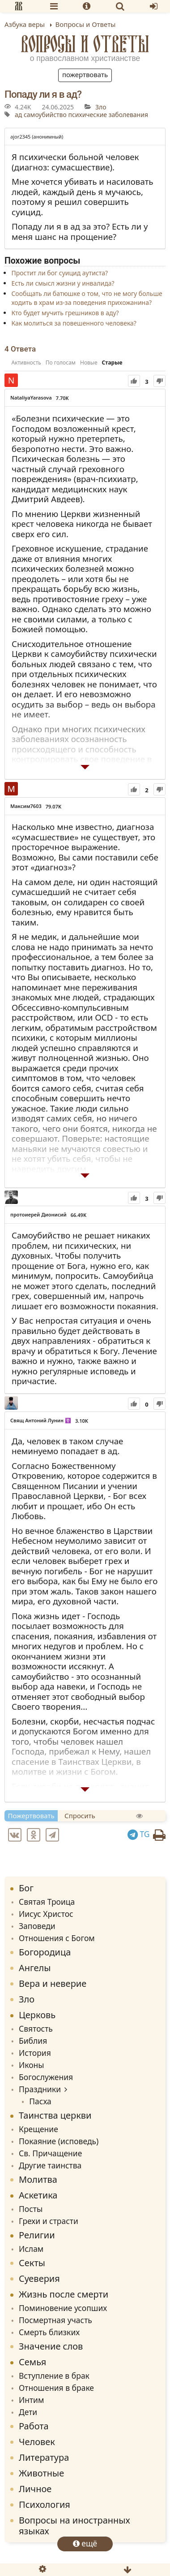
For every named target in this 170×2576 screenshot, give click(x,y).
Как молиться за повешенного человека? (73, 323)
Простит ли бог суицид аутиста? (59, 273)
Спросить (79, 1815)
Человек (37, 2442)
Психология (44, 2504)
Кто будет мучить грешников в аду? (65, 312)
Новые (89, 362)
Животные (41, 2473)
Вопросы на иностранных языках (74, 2525)
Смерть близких (49, 2332)
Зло (100, 107)
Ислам (31, 2248)
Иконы (31, 2064)
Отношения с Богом (57, 1938)
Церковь (37, 2015)
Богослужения (46, 2077)
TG (139, 1834)
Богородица (45, 1952)
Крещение (38, 2129)
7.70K (62, 398)
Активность (26, 362)
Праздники (40, 2089)
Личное (35, 2489)
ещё (85, 2543)
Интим (31, 2399)
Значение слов (51, 2346)
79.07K (53, 806)
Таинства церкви (55, 2115)
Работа (34, 2426)
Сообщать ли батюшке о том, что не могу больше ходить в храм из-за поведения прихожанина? (86, 298)
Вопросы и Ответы (85, 43)
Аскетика (38, 2195)
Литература (44, 2457)
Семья (32, 2362)
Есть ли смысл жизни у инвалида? (62, 283)
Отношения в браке (56, 2387)
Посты (30, 2208)
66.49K (78, 1215)
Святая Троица (47, 1901)
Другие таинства (50, 2165)
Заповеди (37, 1925)
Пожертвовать (85, 74)
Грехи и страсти (48, 2220)
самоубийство (45, 114)
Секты (32, 2263)
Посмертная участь (55, 2320)
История (35, 2052)
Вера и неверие (52, 1983)
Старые (112, 362)
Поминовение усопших (63, 2307)
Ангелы (35, 1968)
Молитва (38, 2179)
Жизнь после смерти (63, 2294)
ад (18, 114)
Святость (36, 2028)
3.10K (81, 1420)
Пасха (40, 2101)
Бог (26, 1888)
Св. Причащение (50, 2153)
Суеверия (39, 2278)
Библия (33, 2040)
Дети (28, 2412)
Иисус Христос (46, 1913)
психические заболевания (108, 114)
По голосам (61, 362)
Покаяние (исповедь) (58, 2141)
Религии (37, 2235)
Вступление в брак (54, 2375)
